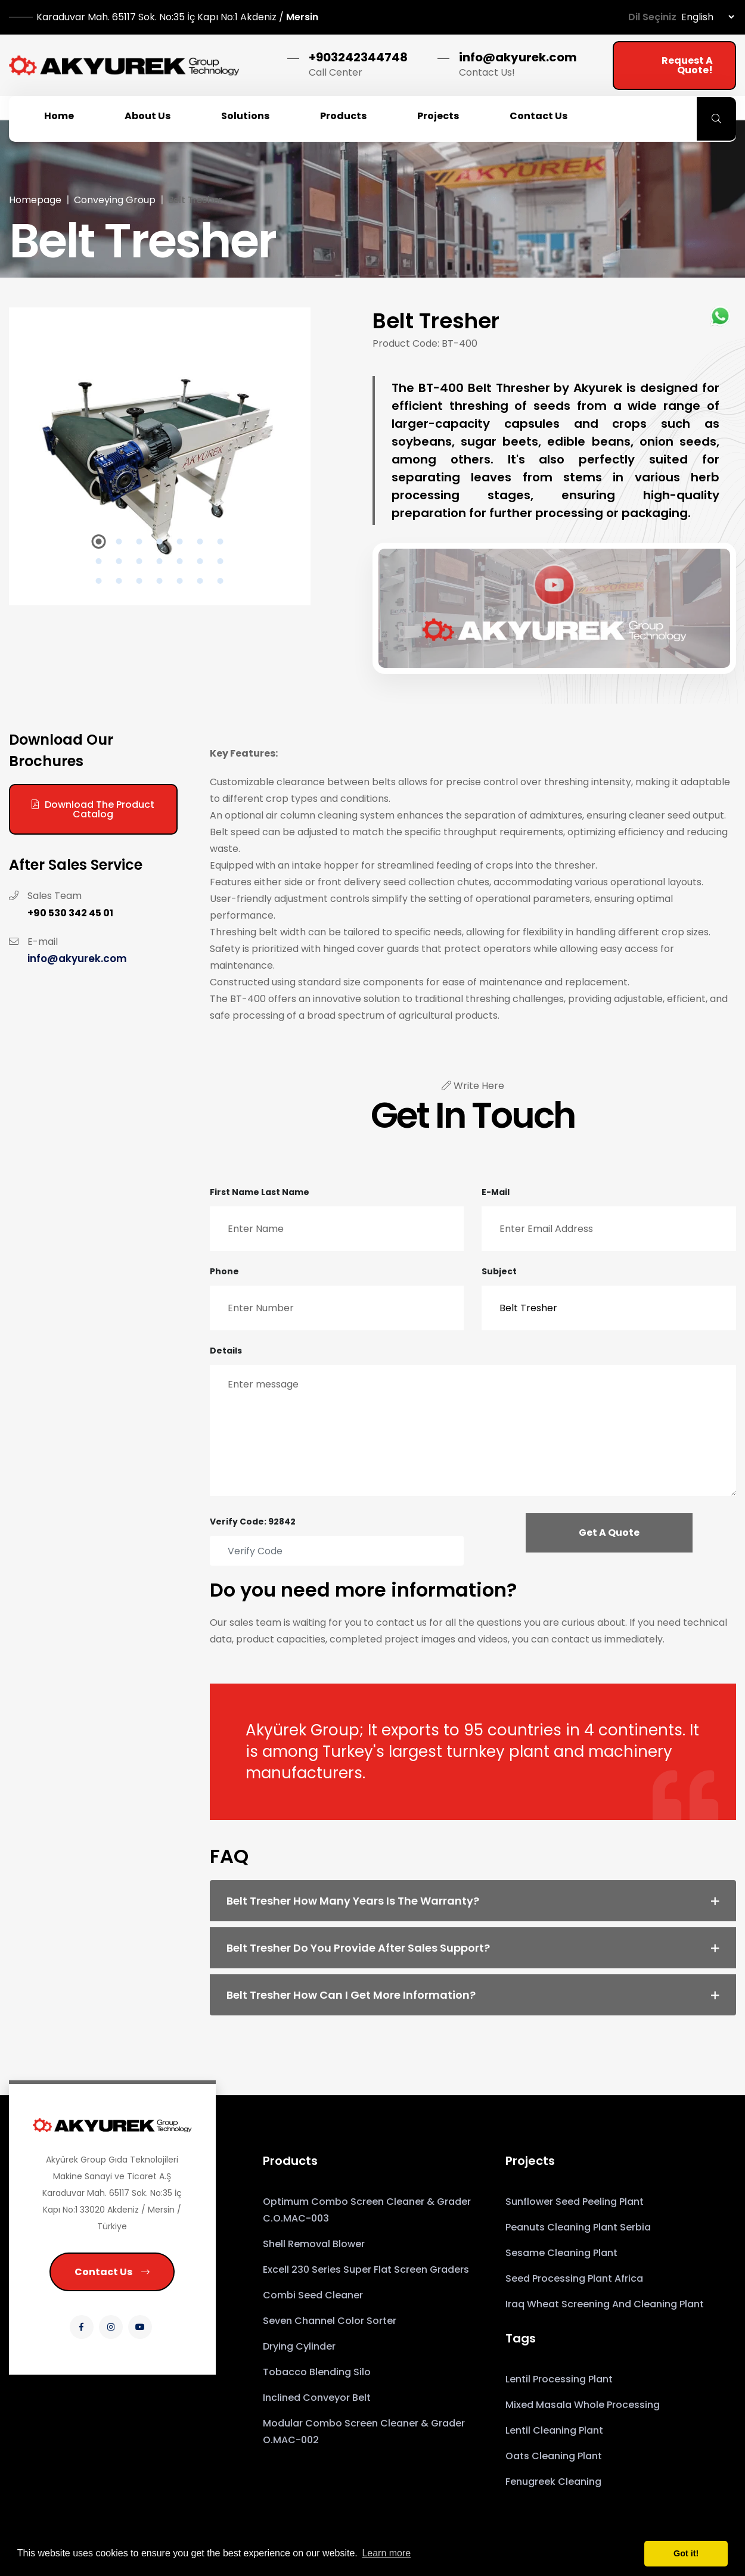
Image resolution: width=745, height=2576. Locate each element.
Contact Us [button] (538, 116)
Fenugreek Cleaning (553, 2481)
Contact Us (112, 2272)
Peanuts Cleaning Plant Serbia (578, 2227)
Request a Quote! (687, 65)
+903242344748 (358, 57)
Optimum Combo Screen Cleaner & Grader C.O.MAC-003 (367, 2210)
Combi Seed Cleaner (313, 2295)
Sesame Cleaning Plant (561, 2253)
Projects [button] (438, 116)
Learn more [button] (386, 2553)
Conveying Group (115, 200)
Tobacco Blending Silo (317, 2372)
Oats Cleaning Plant (553, 2456)
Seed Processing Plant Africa (574, 2278)
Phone (224, 1271)
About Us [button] (147, 116)
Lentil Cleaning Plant (554, 2430)
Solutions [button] (245, 116)
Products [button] (343, 116)
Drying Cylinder (299, 2346)
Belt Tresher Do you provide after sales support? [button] (358, 1947)
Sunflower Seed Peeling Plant (574, 2201)
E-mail (496, 1192)
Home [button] (59, 116)
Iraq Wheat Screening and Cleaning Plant (604, 2304)
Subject (499, 1271)
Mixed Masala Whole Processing (582, 2405)
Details (226, 1351)
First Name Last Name (259, 1192)
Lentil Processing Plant (559, 2379)
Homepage (35, 200)
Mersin (177, 17)
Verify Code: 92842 (253, 1521)
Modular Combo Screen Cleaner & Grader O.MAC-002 (364, 2431)
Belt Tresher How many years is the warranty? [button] (352, 1900)
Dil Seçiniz (652, 17)
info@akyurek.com (518, 57)
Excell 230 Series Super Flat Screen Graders (366, 2269)
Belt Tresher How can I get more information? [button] (351, 1994)
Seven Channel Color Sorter (329, 2321)
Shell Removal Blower (314, 2244)
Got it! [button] (686, 2553)
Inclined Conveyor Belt (317, 2397)
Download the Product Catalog (93, 809)
